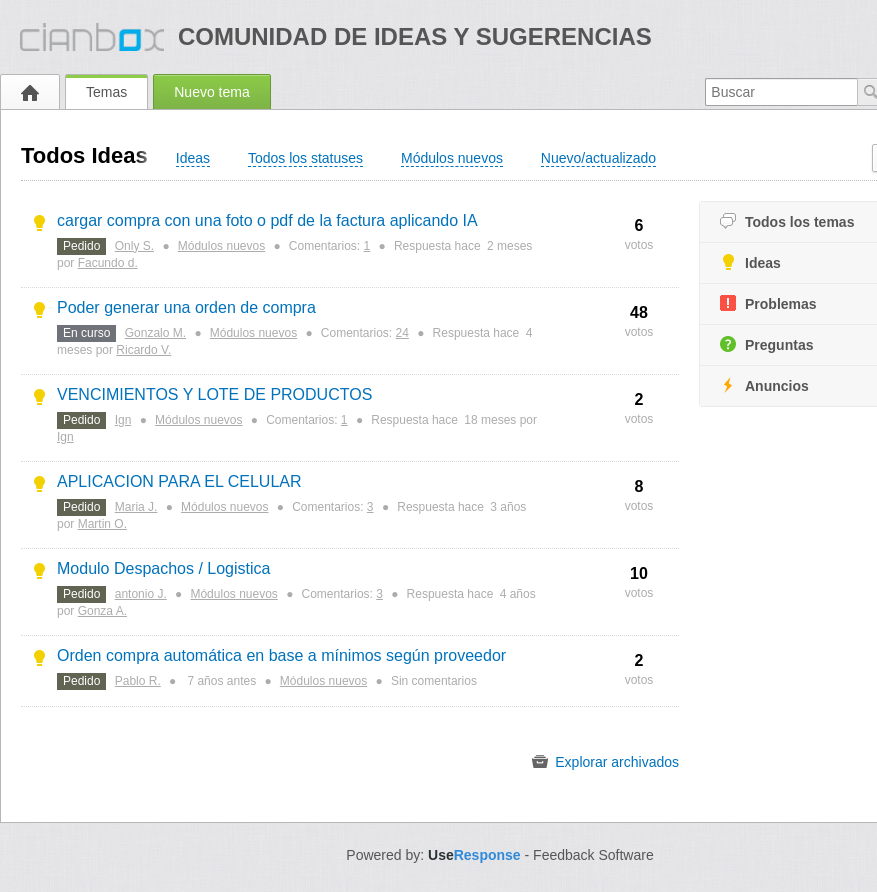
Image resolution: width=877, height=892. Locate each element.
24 (402, 333)
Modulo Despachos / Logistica (163, 568)
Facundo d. (108, 263)
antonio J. (141, 594)
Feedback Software (593, 855)
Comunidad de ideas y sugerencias (415, 36)
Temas (106, 92)
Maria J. (136, 507)
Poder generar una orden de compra (186, 307)
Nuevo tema (211, 92)
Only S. (134, 246)
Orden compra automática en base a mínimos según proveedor (281, 655)
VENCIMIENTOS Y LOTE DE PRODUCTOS (214, 394)
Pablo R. (138, 681)
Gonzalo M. (155, 333)
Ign (123, 420)
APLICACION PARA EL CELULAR (179, 481)
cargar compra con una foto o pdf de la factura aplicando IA (267, 220)
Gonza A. (102, 611)
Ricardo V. (143, 350)
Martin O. (102, 524)
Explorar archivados (605, 762)
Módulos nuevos (221, 246)
